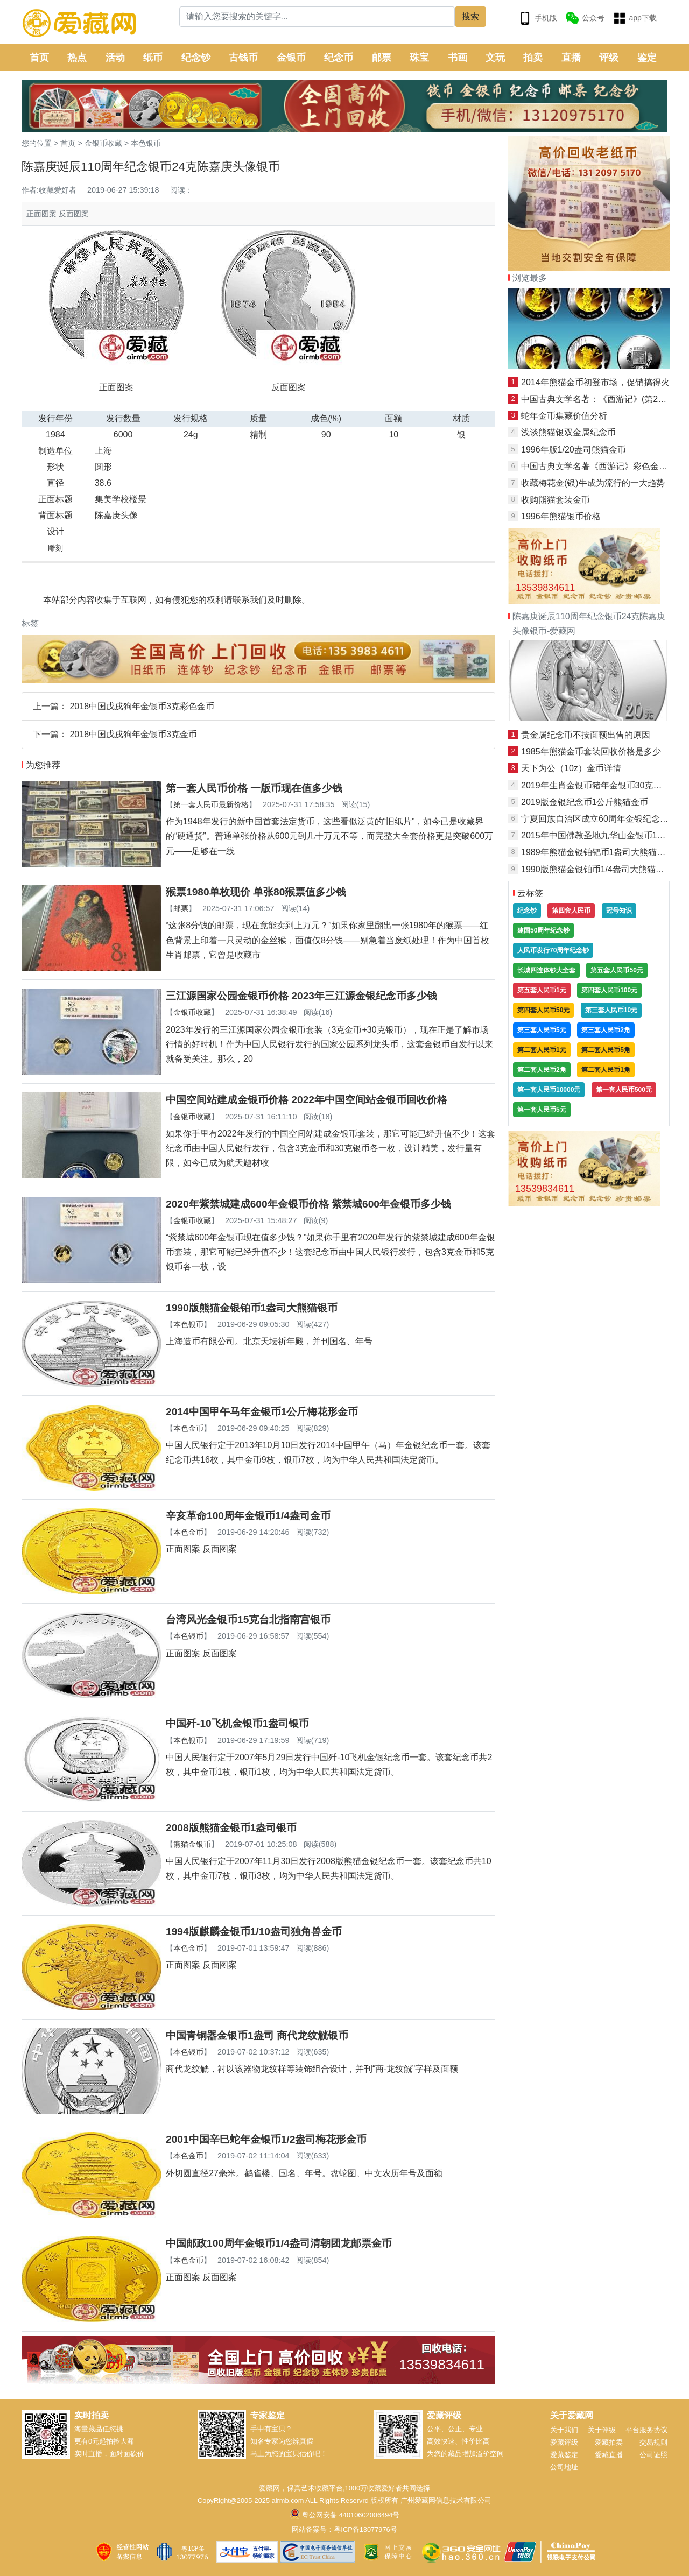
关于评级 (602, 2430)
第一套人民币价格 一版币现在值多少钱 (254, 788)
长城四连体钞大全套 (546, 970)
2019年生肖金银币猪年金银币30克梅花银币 (604, 785)
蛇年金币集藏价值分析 (564, 415)
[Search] (317, 16)
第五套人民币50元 (616, 970)
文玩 (495, 57)
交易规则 (653, 2442)
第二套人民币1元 (541, 1050)
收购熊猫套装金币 (555, 499)
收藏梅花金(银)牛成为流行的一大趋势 (593, 483)
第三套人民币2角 (605, 1030)
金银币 (291, 57)
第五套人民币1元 (541, 990)
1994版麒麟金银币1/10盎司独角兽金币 (254, 1931)
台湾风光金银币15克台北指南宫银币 (248, 1619)
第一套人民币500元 (624, 1089)
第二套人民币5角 (605, 1050)
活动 (115, 57)
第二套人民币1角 (605, 1070)
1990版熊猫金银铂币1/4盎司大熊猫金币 (597, 869)
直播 (571, 57)
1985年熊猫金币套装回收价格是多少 (591, 751)
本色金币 (188, 1428)
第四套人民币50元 (543, 1010)
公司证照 (653, 2455)
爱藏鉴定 (564, 2455)
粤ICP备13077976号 (365, 2529)
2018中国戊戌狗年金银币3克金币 (133, 734)
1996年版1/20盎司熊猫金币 (573, 449)
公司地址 (564, 2467)
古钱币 (243, 57)
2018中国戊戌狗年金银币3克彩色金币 (141, 706)
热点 (77, 57)
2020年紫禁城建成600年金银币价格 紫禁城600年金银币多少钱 (308, 1204)
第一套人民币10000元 (548, 1089)
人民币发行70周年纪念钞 (553, 950)
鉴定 (647, 57)
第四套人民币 (571, 910)
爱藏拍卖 (609, 2442)
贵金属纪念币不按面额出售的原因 (585, 734)
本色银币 (146, 143)
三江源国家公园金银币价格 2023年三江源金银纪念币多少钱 (301, 995)
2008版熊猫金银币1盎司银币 (231, 1827)
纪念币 (338, 57)
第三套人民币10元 (611, 1010)
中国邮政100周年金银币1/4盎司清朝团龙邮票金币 (279, 2243)
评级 (608, 57)
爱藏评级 (564, 2442)
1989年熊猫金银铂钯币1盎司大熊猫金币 (597, 852)
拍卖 (533, 57)
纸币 (153, 57)
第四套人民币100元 (609, 990)
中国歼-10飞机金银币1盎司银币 (237, 1723)
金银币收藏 (103, 143)
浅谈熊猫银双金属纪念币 (568, 432)
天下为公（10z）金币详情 (571, 768)
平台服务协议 (646, 2430)
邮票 (381, 57)
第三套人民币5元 (541, 1030)
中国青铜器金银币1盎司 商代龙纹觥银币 (257, 2035)
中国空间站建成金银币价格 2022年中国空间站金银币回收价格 (306, 1099)
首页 (39, 57)
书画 (457, 57)
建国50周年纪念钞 (543, 930)
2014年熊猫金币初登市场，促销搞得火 (595, 382)
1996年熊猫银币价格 (561, 516)
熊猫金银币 (192, 1844)
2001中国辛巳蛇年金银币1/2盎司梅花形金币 (266, 2139)
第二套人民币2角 (541, 1070)
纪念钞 (195, 57)
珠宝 (419, 57)
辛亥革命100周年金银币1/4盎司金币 (248, 1515)
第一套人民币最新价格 (211, 804)
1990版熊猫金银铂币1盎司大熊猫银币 (252, 1308)
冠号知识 (619, 910)
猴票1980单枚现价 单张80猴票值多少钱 (256, 892)
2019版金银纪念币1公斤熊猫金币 (585, 802)
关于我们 (564, 2430)
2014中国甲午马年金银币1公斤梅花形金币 (262, 1411)
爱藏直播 (609, 2455)
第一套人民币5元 (541, 1109)
